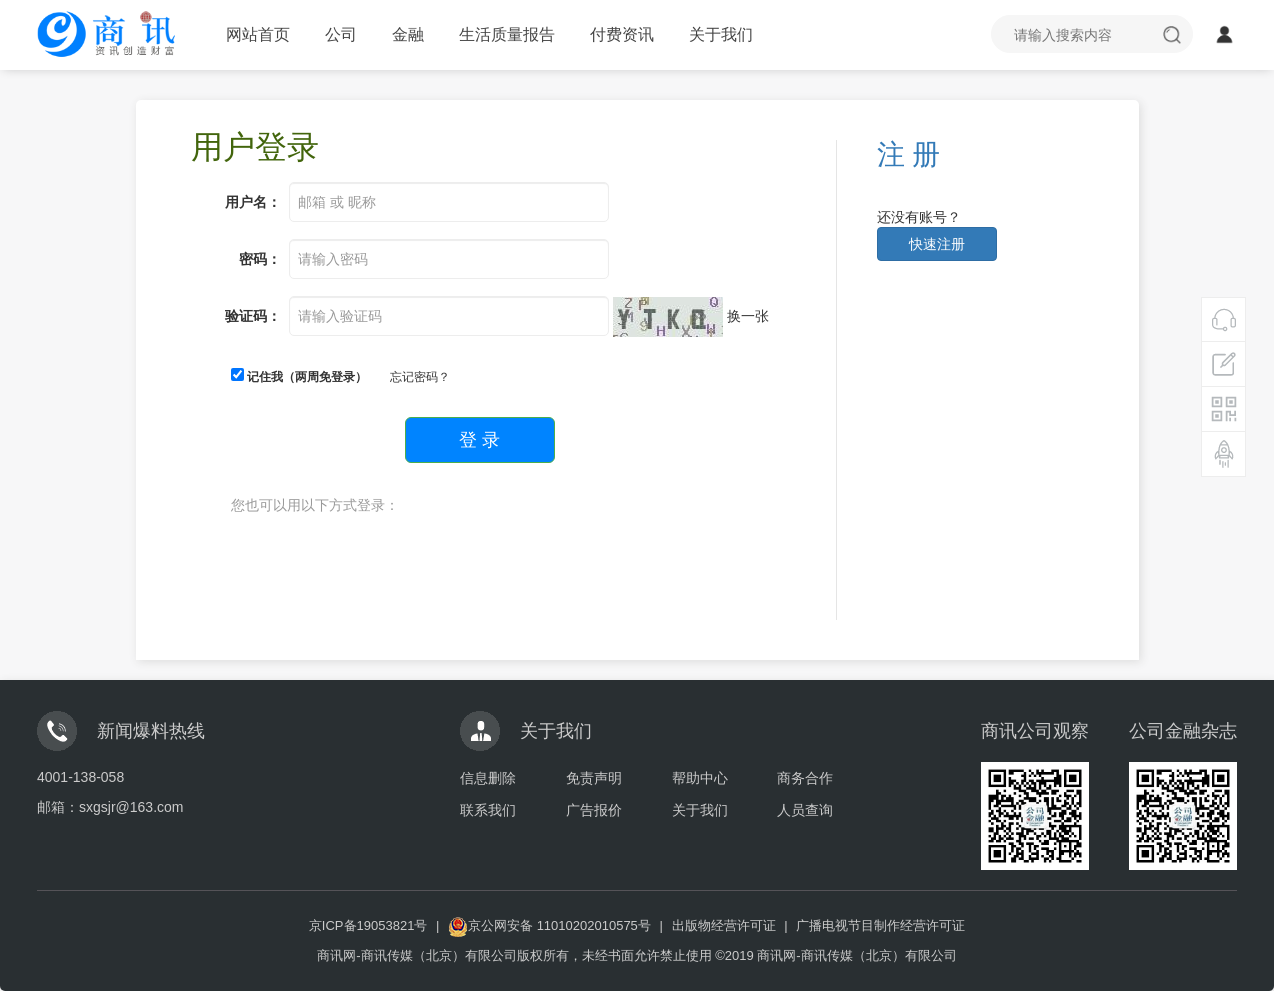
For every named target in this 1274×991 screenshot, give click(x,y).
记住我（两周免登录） (299, 376)
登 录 (479, 440)
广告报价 (594, 810)
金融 (408, 34)
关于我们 (721, 34)
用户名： (253, 202)
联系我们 (488, 810)
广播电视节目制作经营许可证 (880, 925)
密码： (260, 259)
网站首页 (258, 34)
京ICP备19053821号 (368, 925)
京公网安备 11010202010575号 (549, 925)
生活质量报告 (507, 34)
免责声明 (594, 778)
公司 (341, 34)
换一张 (748, 316)
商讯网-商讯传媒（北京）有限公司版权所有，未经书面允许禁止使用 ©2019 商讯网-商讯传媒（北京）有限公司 (636, 955)
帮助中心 (700, 778)
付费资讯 (622, 34)
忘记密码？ (420, 377)
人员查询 (805, 810)
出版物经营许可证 (724, 925)
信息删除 (488, 778)
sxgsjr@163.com (131, 807)
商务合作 (805, 778)
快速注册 (937, 244)
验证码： (253, 316)
